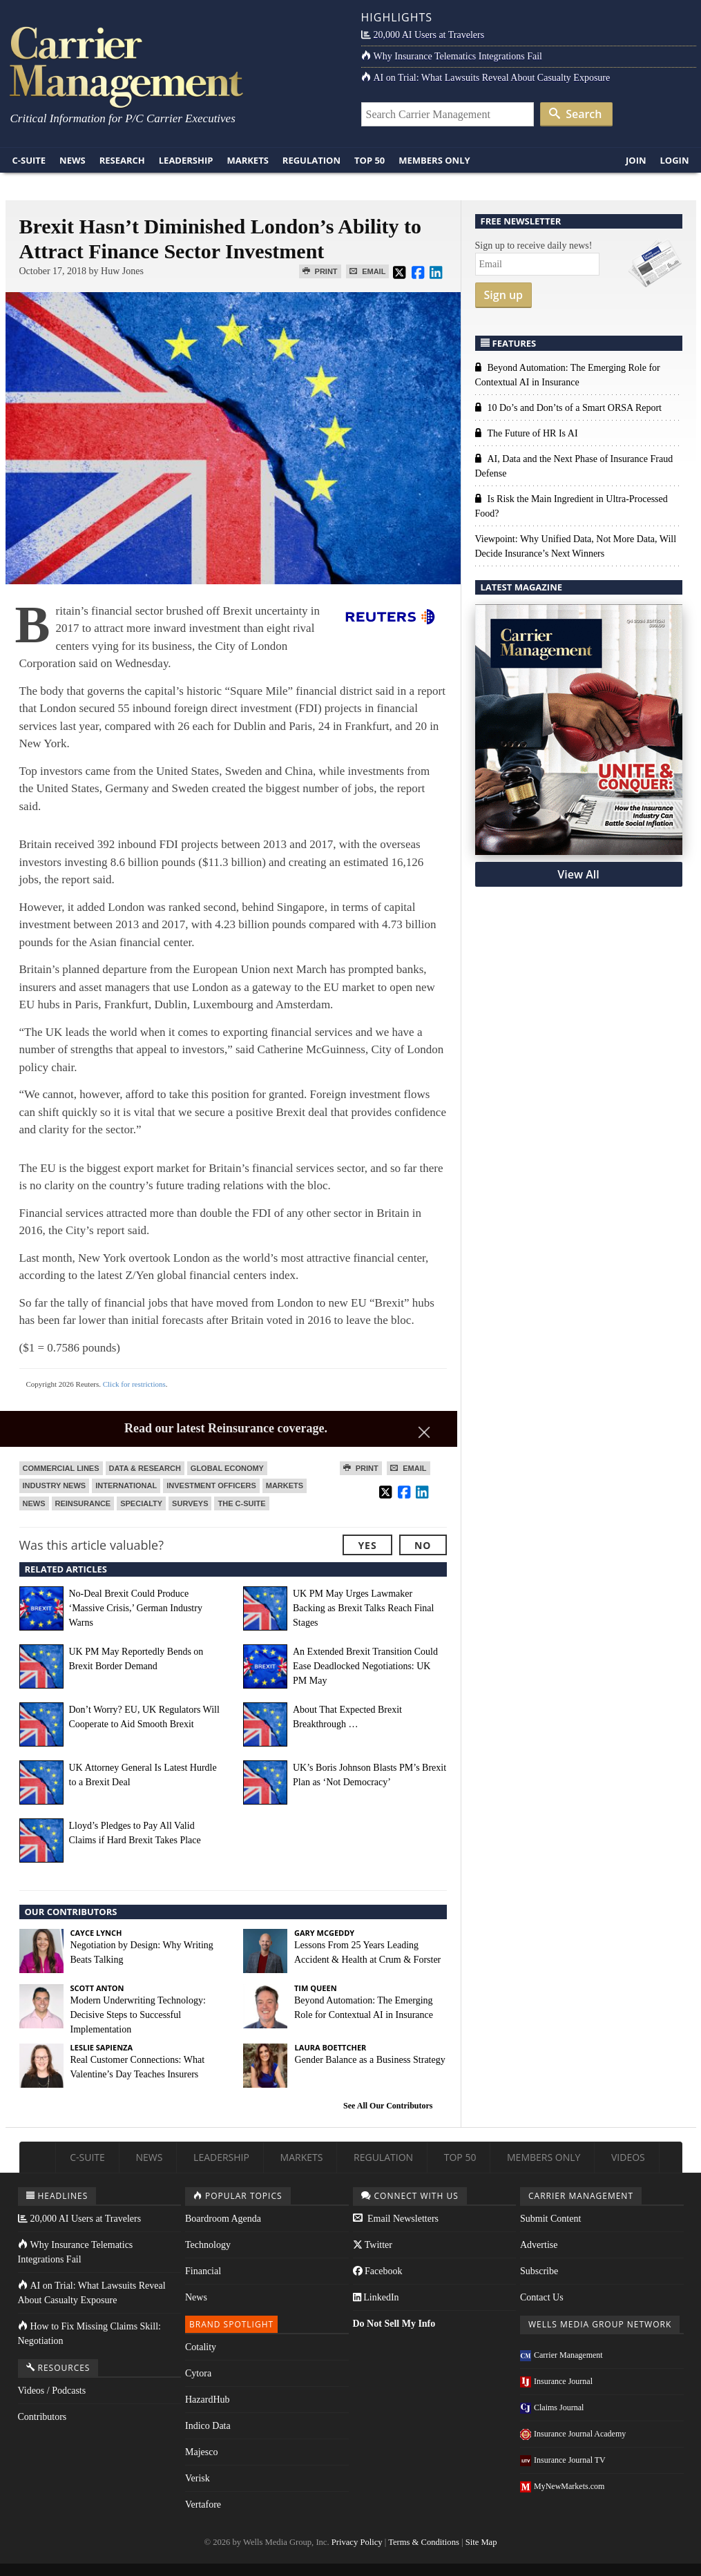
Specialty (141, 1503)
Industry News (54, 1485)
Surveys (190, 1503)
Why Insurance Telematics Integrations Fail (451, 56)
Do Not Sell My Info (394, 2323)
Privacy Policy (357, 2542)
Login (674, 160)
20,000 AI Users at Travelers (423, 35)
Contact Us (542, 2297)
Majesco (201, 2452)
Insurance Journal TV (563, 2460)
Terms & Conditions (423, 2542)
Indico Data (208, 2426)
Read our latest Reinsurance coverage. (225, 1428)
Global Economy (227, 1468)
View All (578, 874)
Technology (208, 2245)
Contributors (42, 2417)
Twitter (372, 2245)
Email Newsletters (396, 2218)
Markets (247, 160)
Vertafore (203, 2504)
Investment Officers (211, 1485)
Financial (203, 2271)
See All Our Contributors (387, 2106)
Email (367, 271)
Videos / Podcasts (52, 2390)
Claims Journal (552, 2407)
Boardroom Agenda (223, 2218)
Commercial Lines (61, 1468)
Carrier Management (561, 2355)
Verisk (197, 2478)
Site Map (481, 2542)
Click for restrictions (134, 1384)
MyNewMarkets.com (562, 2486)
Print (320, 271)
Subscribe (539, 2271)
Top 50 (369, 160)
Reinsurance (83, 1503)
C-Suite (29, 160)
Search (575, 114)
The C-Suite (241, 1503)
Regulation (311, 160)
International (126, 1485)
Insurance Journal (556, 2381)
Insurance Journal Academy (573, 2434)
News (72, 160)
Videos (628, 2157)
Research (122, 160)
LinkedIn (376, 2297)
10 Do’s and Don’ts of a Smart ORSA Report (568, 408)
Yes (367, 1545)
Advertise (538, 2245)
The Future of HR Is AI (526, 433)
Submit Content (550, 2218)
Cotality (200, 2347)
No (423, 1545)
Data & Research (145, 1468)
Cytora (198, 2373)
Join (636, 160)
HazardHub (207, 2399)
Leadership (186, 160)
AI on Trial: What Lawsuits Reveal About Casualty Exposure (486, 78)
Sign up (504, 294)
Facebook (378, 2271)
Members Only (434, 160)
